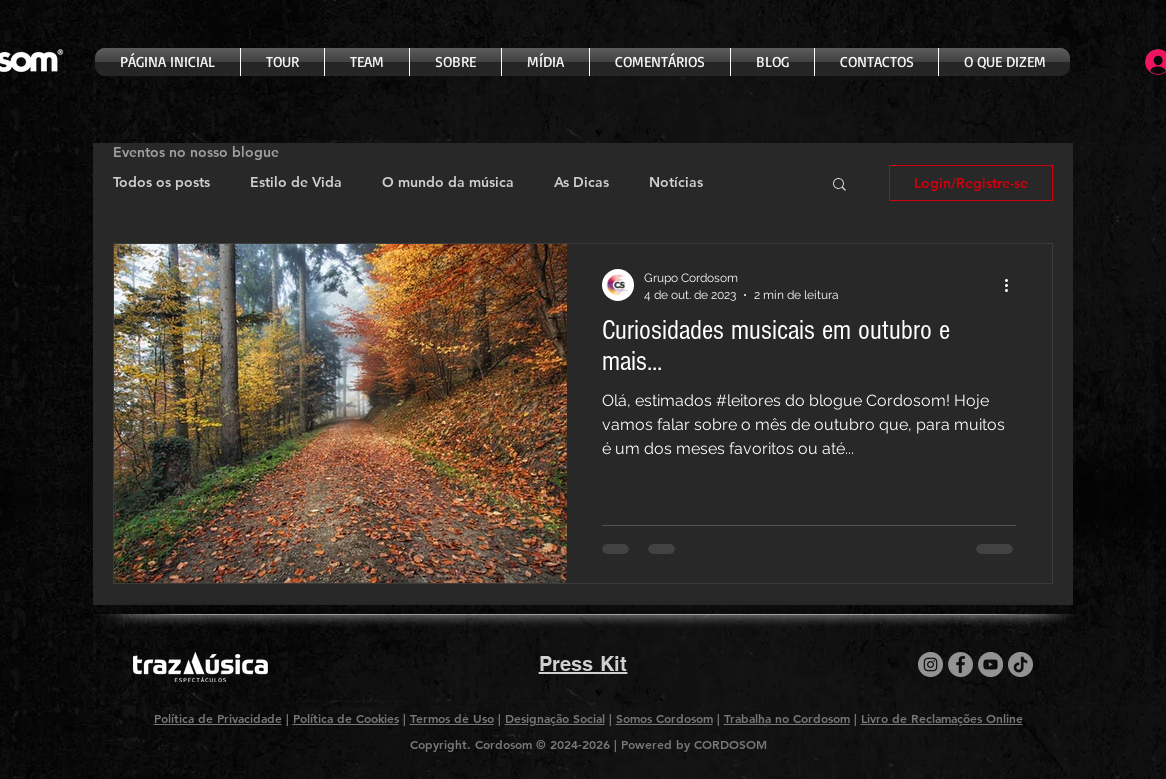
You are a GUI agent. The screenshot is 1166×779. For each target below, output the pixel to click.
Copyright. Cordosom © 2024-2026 (512, 744)
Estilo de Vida (296, 182)
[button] (839, 185)
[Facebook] (960, 664)
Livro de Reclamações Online (942, 718)
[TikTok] (1020, 664)
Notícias (676, 182)
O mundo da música (448, 182)
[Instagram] (930, 664)
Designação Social (555, 718)
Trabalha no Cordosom (787, 718)
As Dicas (581, 182)
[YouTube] (990, 664)
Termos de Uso (452, 718)
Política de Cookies (346, 718)
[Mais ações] (1013, 285)
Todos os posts (161, 182)
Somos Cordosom (664, 718)
